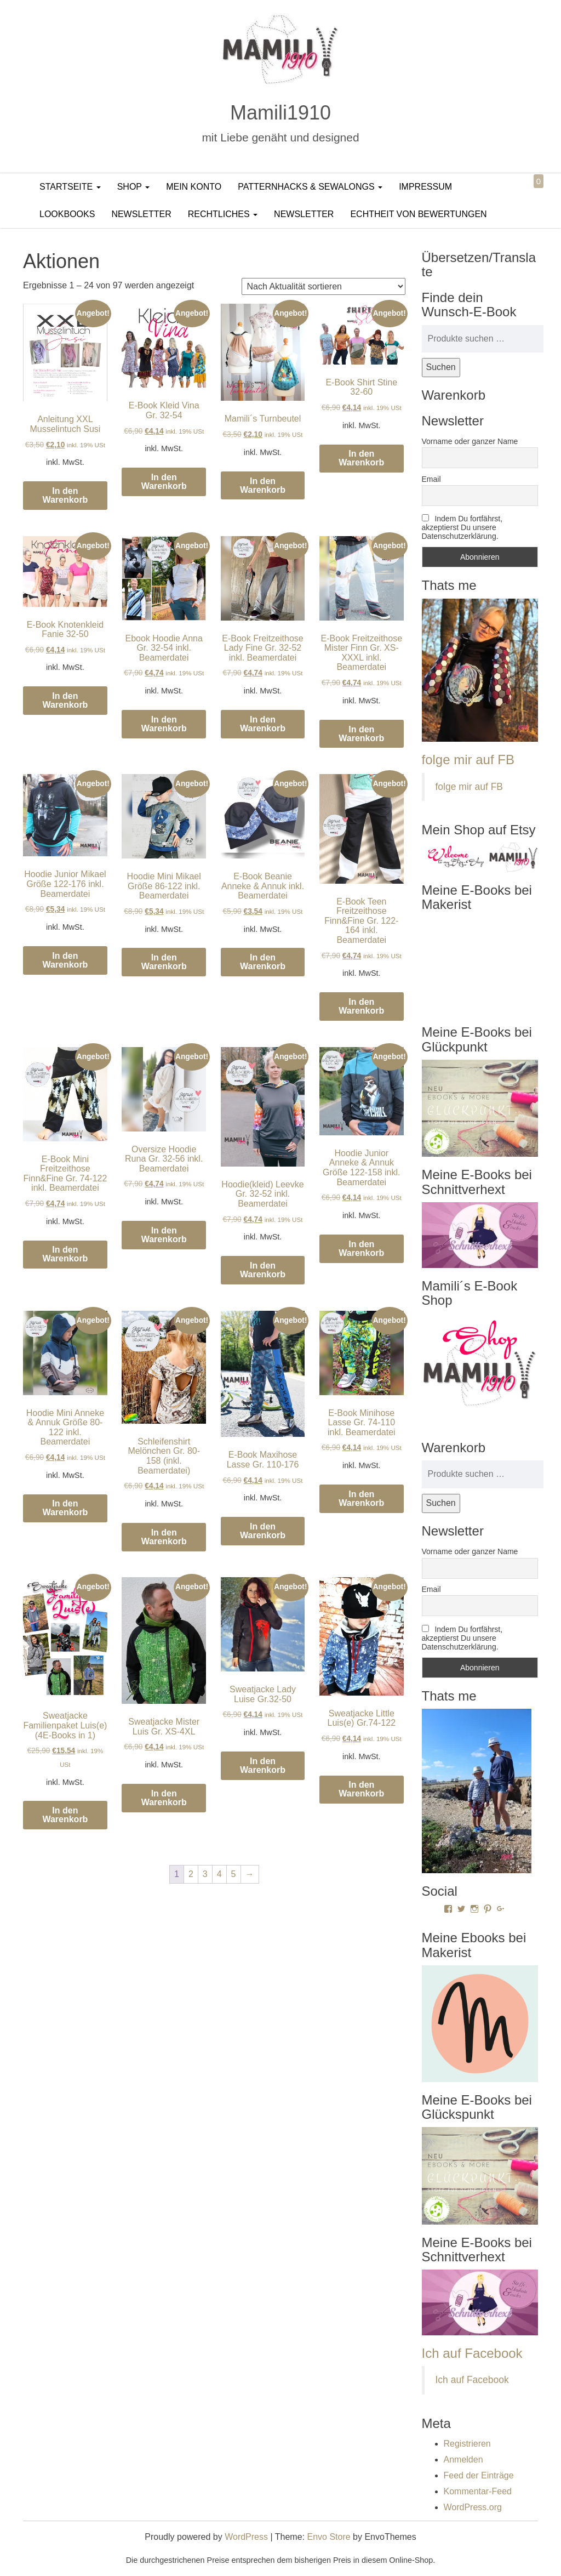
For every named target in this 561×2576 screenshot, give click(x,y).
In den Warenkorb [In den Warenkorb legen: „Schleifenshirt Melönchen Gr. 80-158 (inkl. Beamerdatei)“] (164, 1537)
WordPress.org (473, 2507)
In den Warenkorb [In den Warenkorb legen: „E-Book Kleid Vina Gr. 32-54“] (164, 482)
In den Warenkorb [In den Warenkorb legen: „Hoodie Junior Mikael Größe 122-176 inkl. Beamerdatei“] (65, 960)
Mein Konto (193, 186)
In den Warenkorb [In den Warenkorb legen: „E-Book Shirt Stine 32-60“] (361, 458)
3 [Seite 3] (205, 1874)
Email (431, 479)
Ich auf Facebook (472, 2353)
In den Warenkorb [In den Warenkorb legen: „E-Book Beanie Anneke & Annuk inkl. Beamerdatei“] (262, 962)
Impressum (425, 186)
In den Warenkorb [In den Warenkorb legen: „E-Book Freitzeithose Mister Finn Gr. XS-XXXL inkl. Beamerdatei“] (361, 734)
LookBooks (67, 214)
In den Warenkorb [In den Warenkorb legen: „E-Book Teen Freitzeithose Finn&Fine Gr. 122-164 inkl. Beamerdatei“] (361, 1006)
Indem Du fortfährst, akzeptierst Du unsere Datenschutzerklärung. (462, 527)
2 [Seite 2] (190, 1874)
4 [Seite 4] (219, 1874)
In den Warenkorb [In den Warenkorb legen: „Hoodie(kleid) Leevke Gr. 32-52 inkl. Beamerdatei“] (262, 1270)
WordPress (246, 2536)
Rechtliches (222, 214)
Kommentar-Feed (478, 2491)
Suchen (441, 367)
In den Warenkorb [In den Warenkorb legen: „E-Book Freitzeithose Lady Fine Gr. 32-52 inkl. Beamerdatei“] (262, 724)
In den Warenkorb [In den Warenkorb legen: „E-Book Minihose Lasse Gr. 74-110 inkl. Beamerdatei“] (361, 1498)
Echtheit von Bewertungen (418, 214)
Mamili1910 (280, 112)
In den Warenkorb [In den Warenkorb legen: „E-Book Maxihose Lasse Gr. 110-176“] (262, 1531)
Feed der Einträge (479, 2475)
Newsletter (141, 214)
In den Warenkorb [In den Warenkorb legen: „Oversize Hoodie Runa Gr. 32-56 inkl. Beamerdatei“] (164, 1235)
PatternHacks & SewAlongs (310, 186)
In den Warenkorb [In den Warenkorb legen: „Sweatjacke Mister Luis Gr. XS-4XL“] (164, 1798)
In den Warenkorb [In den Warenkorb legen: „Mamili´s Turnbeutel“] (262, 485)
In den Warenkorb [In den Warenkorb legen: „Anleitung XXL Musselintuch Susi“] (65, 495)
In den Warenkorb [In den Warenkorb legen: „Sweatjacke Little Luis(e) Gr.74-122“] (361, 1789)
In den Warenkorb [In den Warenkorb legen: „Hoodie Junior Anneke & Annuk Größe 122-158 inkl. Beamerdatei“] (361, 1248)
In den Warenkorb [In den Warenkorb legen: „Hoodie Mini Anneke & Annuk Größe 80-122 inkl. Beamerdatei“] (65, 1508)
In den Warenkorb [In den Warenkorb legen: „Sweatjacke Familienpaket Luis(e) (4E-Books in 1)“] (65, 1815)
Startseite (70, 186)
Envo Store (328, 2536)
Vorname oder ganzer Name (470, 441)
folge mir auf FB (468, 759)
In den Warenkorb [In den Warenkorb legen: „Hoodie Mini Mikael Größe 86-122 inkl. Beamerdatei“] (164, 962)
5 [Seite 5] (233, 1874)
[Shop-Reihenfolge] (323, 286)
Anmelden (463, 2459)
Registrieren (467, 2443)
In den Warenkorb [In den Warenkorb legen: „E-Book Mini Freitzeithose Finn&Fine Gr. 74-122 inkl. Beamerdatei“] (65, 1254)
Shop (133, 186)
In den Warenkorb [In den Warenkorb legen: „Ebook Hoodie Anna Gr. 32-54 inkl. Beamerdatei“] (164, 724)
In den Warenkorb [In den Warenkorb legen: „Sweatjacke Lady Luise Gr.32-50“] (262, 1765)
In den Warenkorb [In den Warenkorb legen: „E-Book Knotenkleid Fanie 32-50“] (65, 700)
